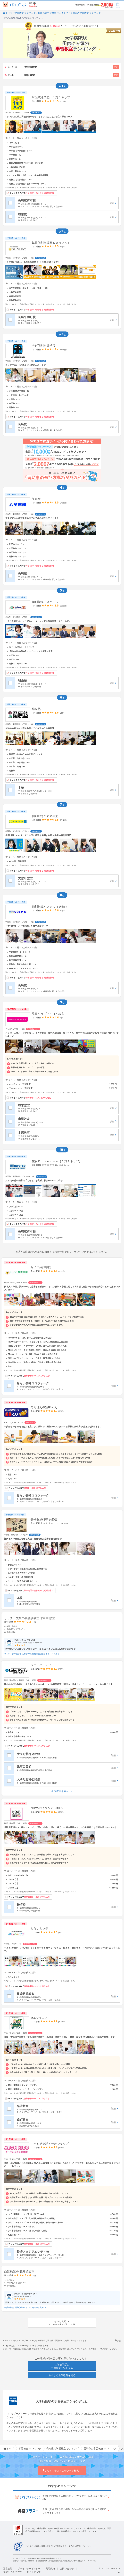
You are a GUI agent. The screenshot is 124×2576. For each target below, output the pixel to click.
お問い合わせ (67, 2568)
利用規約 (50, 2568)
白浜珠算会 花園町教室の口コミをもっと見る (25, 2307)
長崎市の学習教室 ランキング (85, 12)
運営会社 (7, 2568)
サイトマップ (34, 2572)
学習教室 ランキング (25, 12)
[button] (62, 2323)
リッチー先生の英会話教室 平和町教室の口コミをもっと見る (32, 1654)
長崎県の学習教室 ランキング (53, 12)
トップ (7, 12)
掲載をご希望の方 (12, 2572)
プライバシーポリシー (29, 2568)
